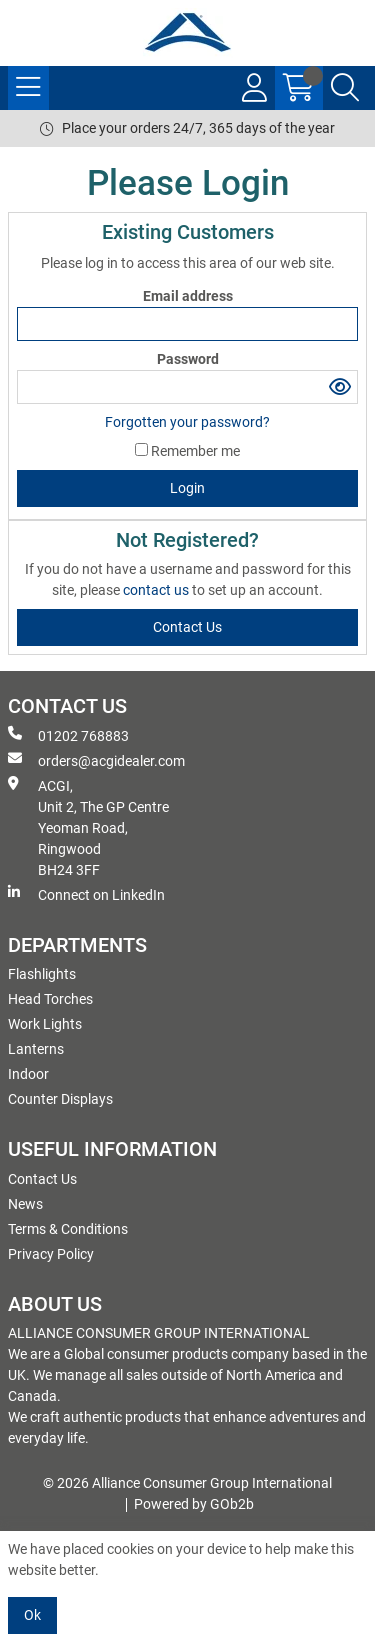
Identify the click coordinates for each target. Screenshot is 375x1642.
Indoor (28, 1074)
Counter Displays (60, 1099)
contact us (157, 590)
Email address (188, 296)
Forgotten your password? (187, 422)
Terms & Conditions (68, 1229)
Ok (32, 1615)
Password (188, 359)
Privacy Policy (51, 1254)
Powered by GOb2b (194, 1504)
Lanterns (36, 1049)
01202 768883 (68, 735)
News (25, 1204)
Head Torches (50, 999)
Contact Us (42, 1179)
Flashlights (42, 974)
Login (187, 488)
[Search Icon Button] (345, 88)
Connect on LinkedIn (86, 894)
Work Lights (45, 1024)
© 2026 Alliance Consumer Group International (187, 1483)
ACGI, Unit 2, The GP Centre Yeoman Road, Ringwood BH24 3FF (88, 827)
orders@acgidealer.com (96, 760)
